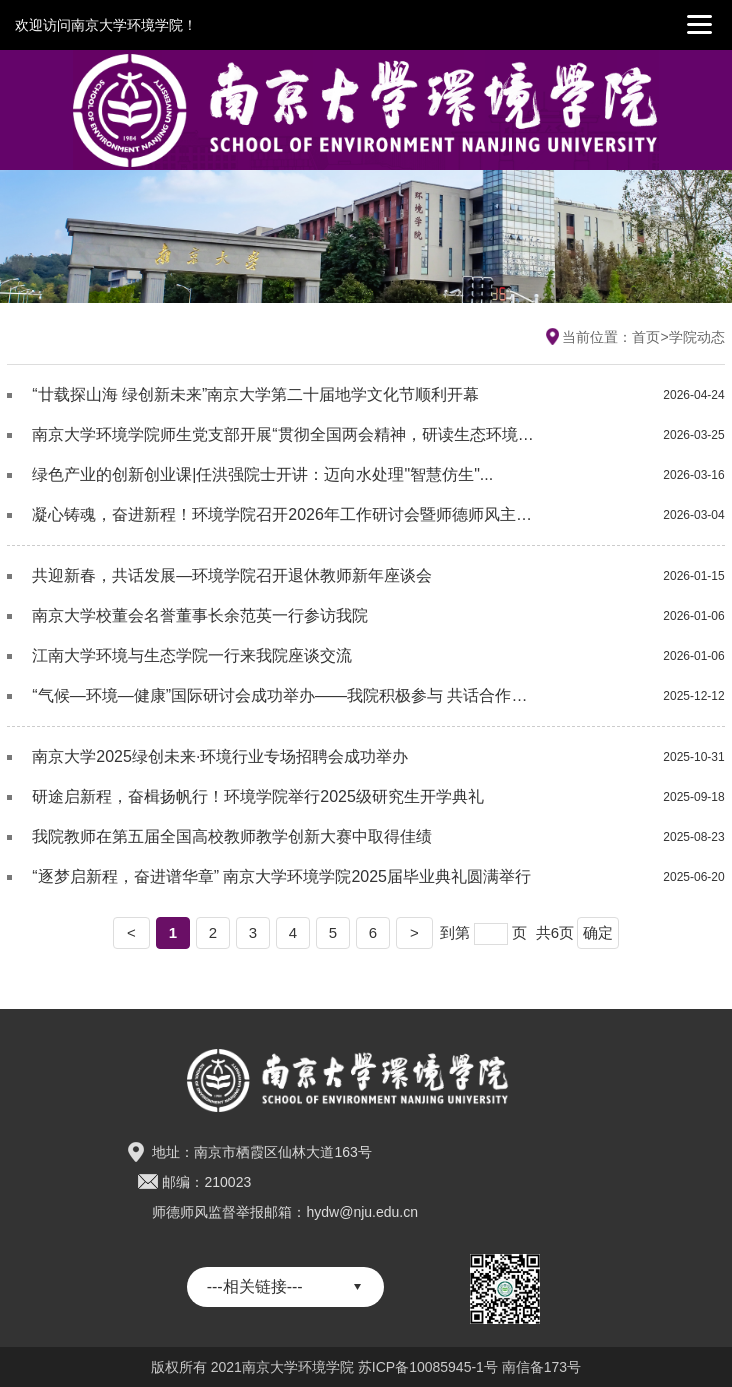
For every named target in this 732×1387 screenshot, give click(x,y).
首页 (646, 337)
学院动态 (697, 337)
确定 (598, 932)
